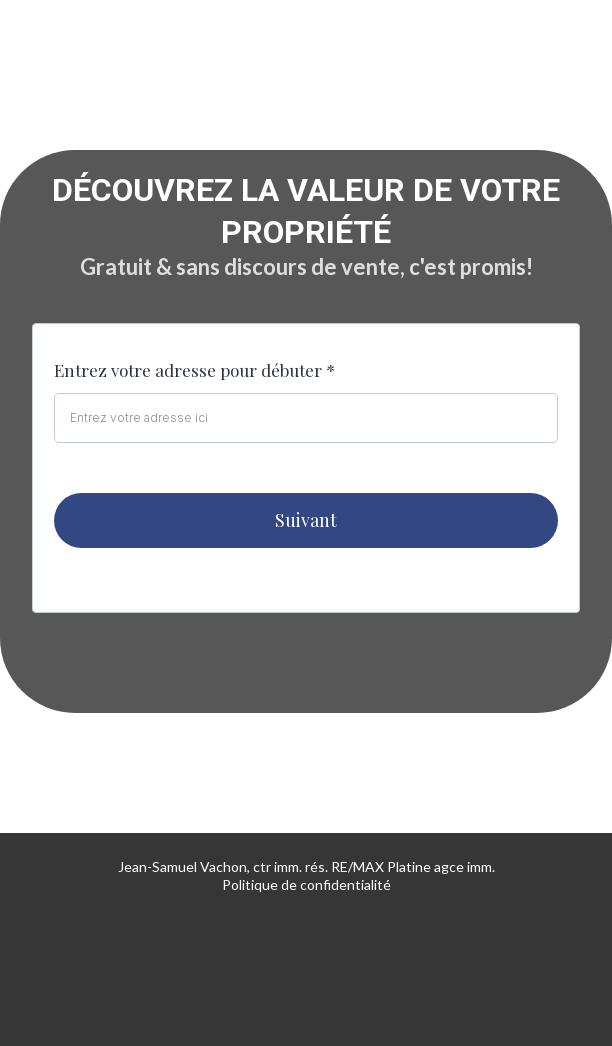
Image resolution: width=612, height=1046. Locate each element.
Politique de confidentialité (306, 884)
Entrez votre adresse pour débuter (194, 370)
